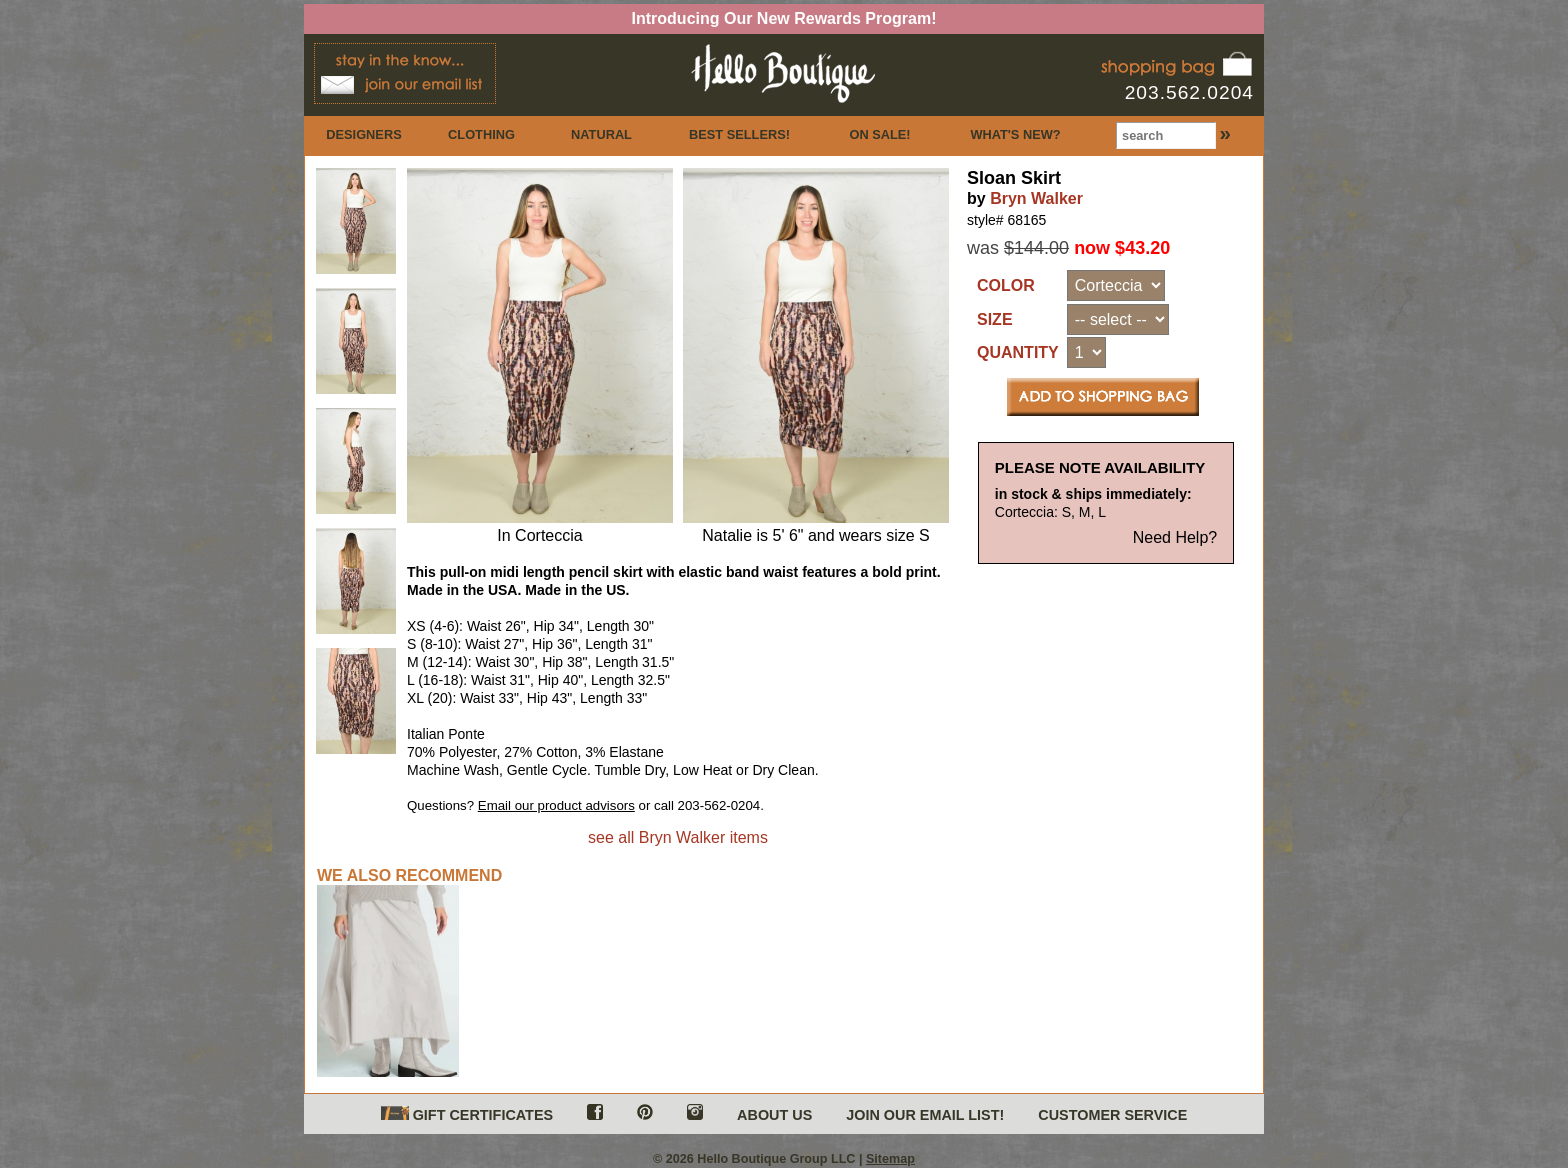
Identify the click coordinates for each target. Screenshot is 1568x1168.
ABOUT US (774, 1115)
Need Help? (1175, 537)
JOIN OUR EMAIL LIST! (925, 1115)
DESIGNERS (363, 134)
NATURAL (601, 134)
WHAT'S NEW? (1015, 134)
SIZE (995, 319)
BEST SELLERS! (739, 134)
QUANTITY (1018, 352)
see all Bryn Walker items (678, 837)
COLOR (1006, 285)
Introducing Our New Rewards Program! (784, 18)
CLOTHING (481, 134)
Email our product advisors (556, 805)
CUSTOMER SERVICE (1112, 1115)
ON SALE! (879, 134)
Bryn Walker (1036, 198)
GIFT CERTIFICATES (467, 1114)
